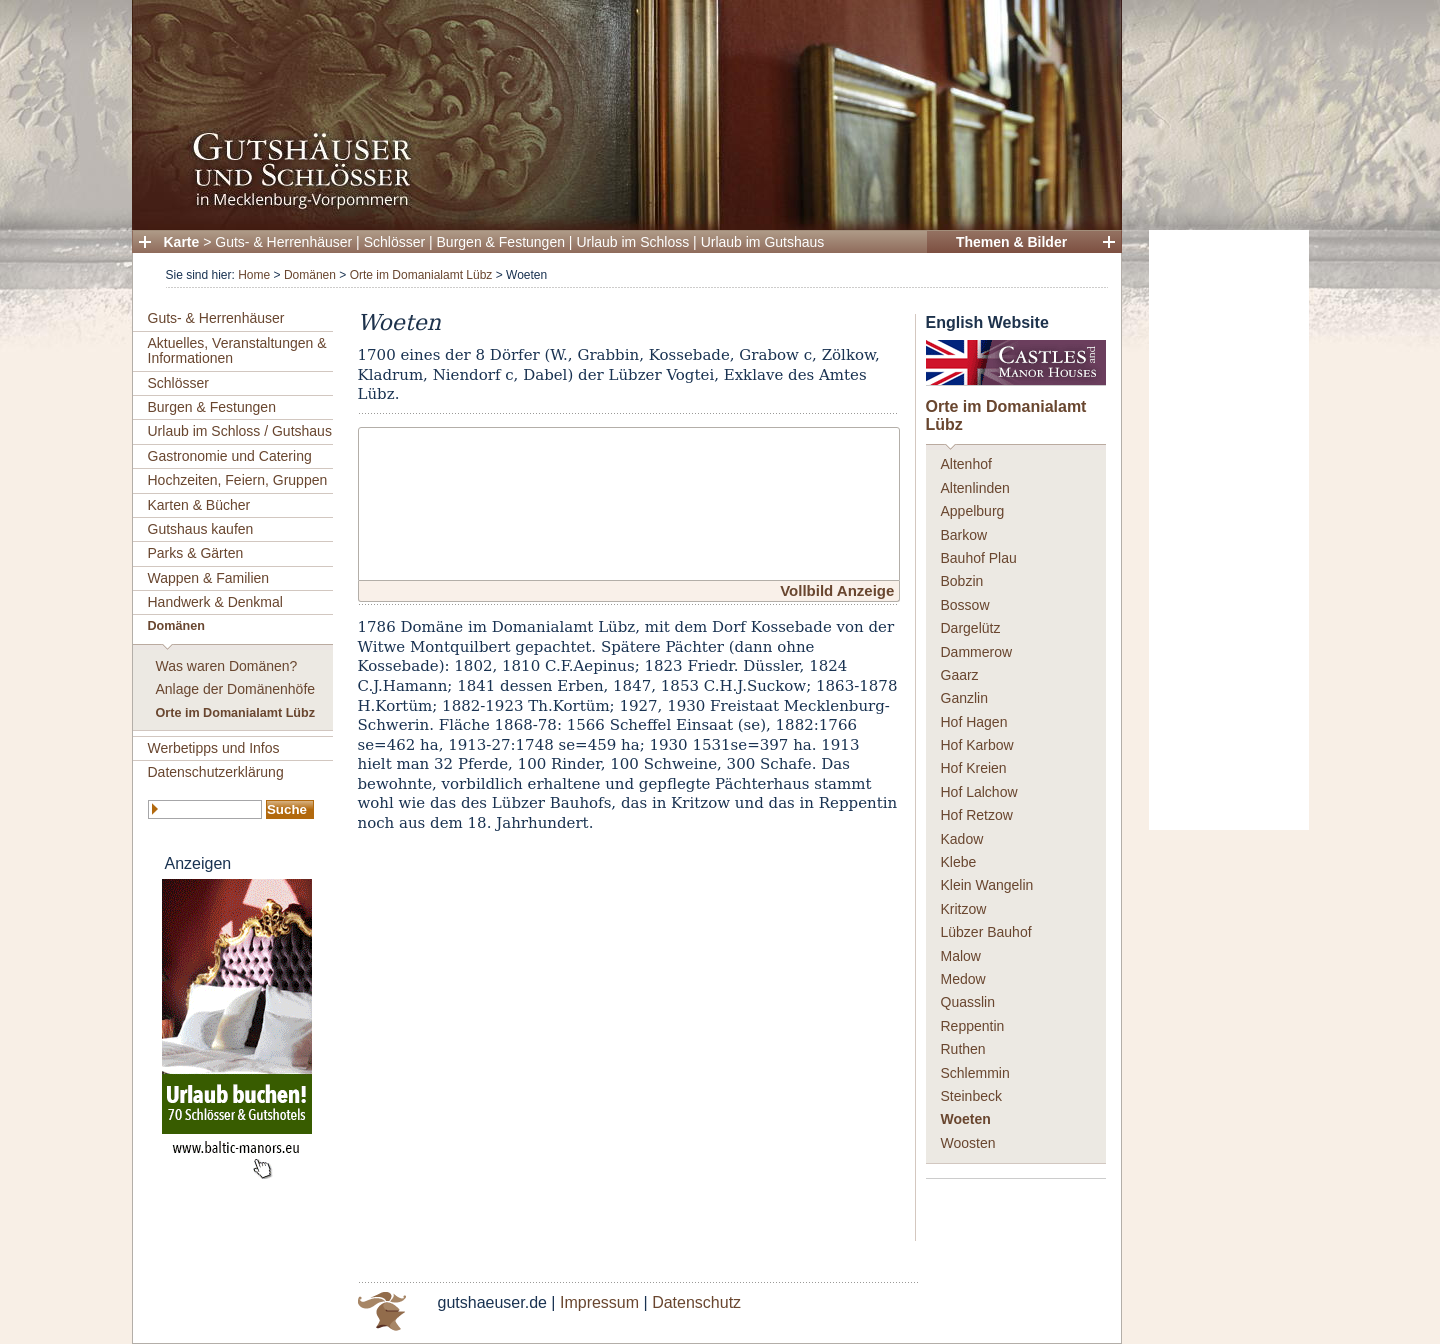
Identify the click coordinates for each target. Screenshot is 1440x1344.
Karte (182, 242)
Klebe (959, 862)
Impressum (599, 1302)
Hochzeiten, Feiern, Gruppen (238, 480)
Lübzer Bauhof (986, 932)
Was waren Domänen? (227, 666)
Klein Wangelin (987, 885)
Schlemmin (975, 1073)
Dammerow (977, 652)
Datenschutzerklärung (216, 772)
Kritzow (964, 909)
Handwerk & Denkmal (215, 602)
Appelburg (973, 511)
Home (254, 275)
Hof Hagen (974, 722)
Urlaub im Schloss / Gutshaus (240, 431)
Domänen (310, 275)
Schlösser (394, 242)
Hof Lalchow (979, 792)
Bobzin (962, 581)
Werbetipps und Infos (214, 748)
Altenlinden (975, 488)
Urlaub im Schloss (632, 242)
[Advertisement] (1229, 530)
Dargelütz (971, 628)
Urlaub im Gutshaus (763, 242)
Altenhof (966, 464)
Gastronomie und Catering (230, 456)
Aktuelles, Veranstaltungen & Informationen (237, 350)
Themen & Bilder (1011, 242)
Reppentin (973, 1026)
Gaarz (960, 675)
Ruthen (963, 1049)
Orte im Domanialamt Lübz (421, 275)
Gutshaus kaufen (201, 529)
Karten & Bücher (199, 505)
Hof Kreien (974, 768)
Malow (961, 956)
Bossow (965, 605)
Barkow (964, 535)
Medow (963, 979)
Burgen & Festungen (501, 242)
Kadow (962, 839)
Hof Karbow (977, 745)
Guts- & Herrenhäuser (283, 242)
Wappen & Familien (209, 578)
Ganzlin (964, 698)
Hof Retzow (977, 815)
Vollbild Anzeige (837, 590)
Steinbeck (971, 1096)
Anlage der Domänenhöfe (236, 689)
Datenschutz (696, 1302)
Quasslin (968, 1002)
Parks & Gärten (196, 553)
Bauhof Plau (979, 558)
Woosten (968, 1143)
